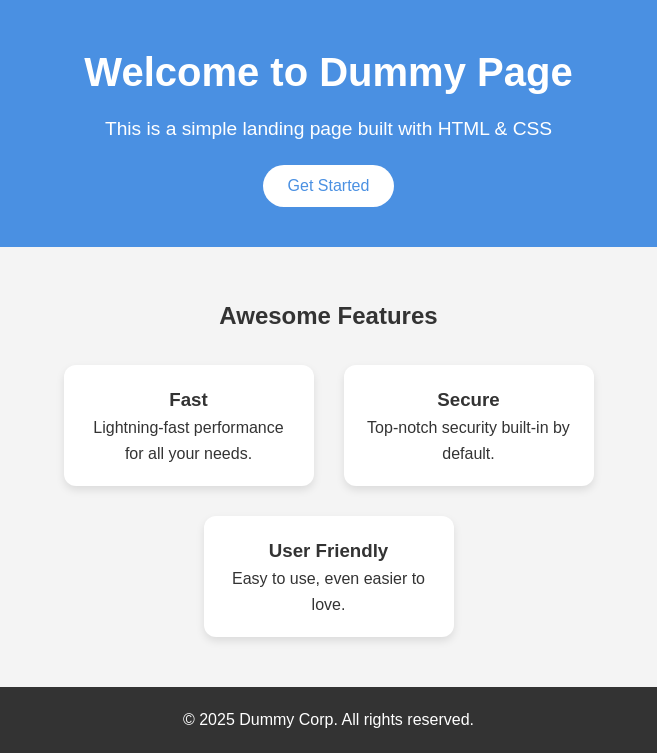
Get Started (329, 185)
